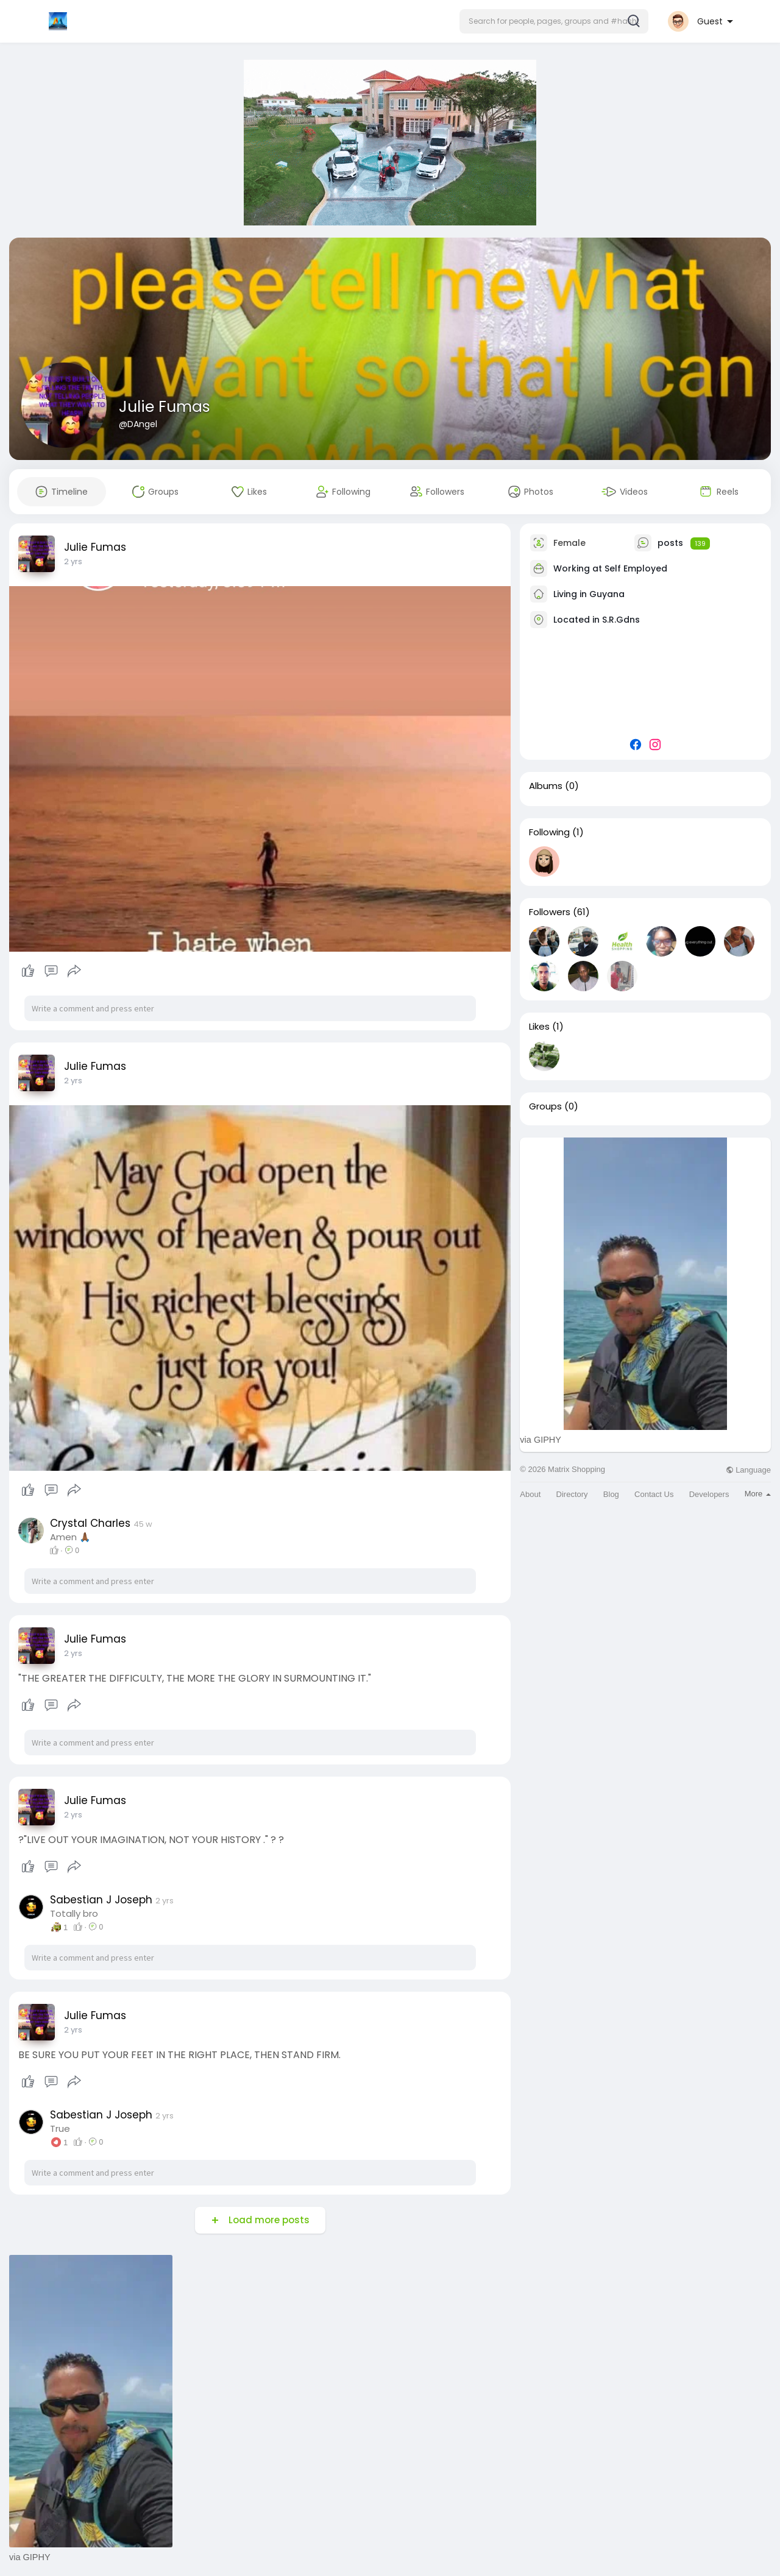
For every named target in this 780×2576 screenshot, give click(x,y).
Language (748, 1470)
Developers (709, 1494)
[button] (553, 21)
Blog (611, 1494)
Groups (545, 1106)
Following (549, 832)
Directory (572, 1494)
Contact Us (653, 1494)
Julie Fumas (164, 406)
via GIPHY (540, 1440)
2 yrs (73, 561)
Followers (549, 912)
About (530, 1494)
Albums (545, 786)
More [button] (758, 1493)
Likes (539, 1026)
